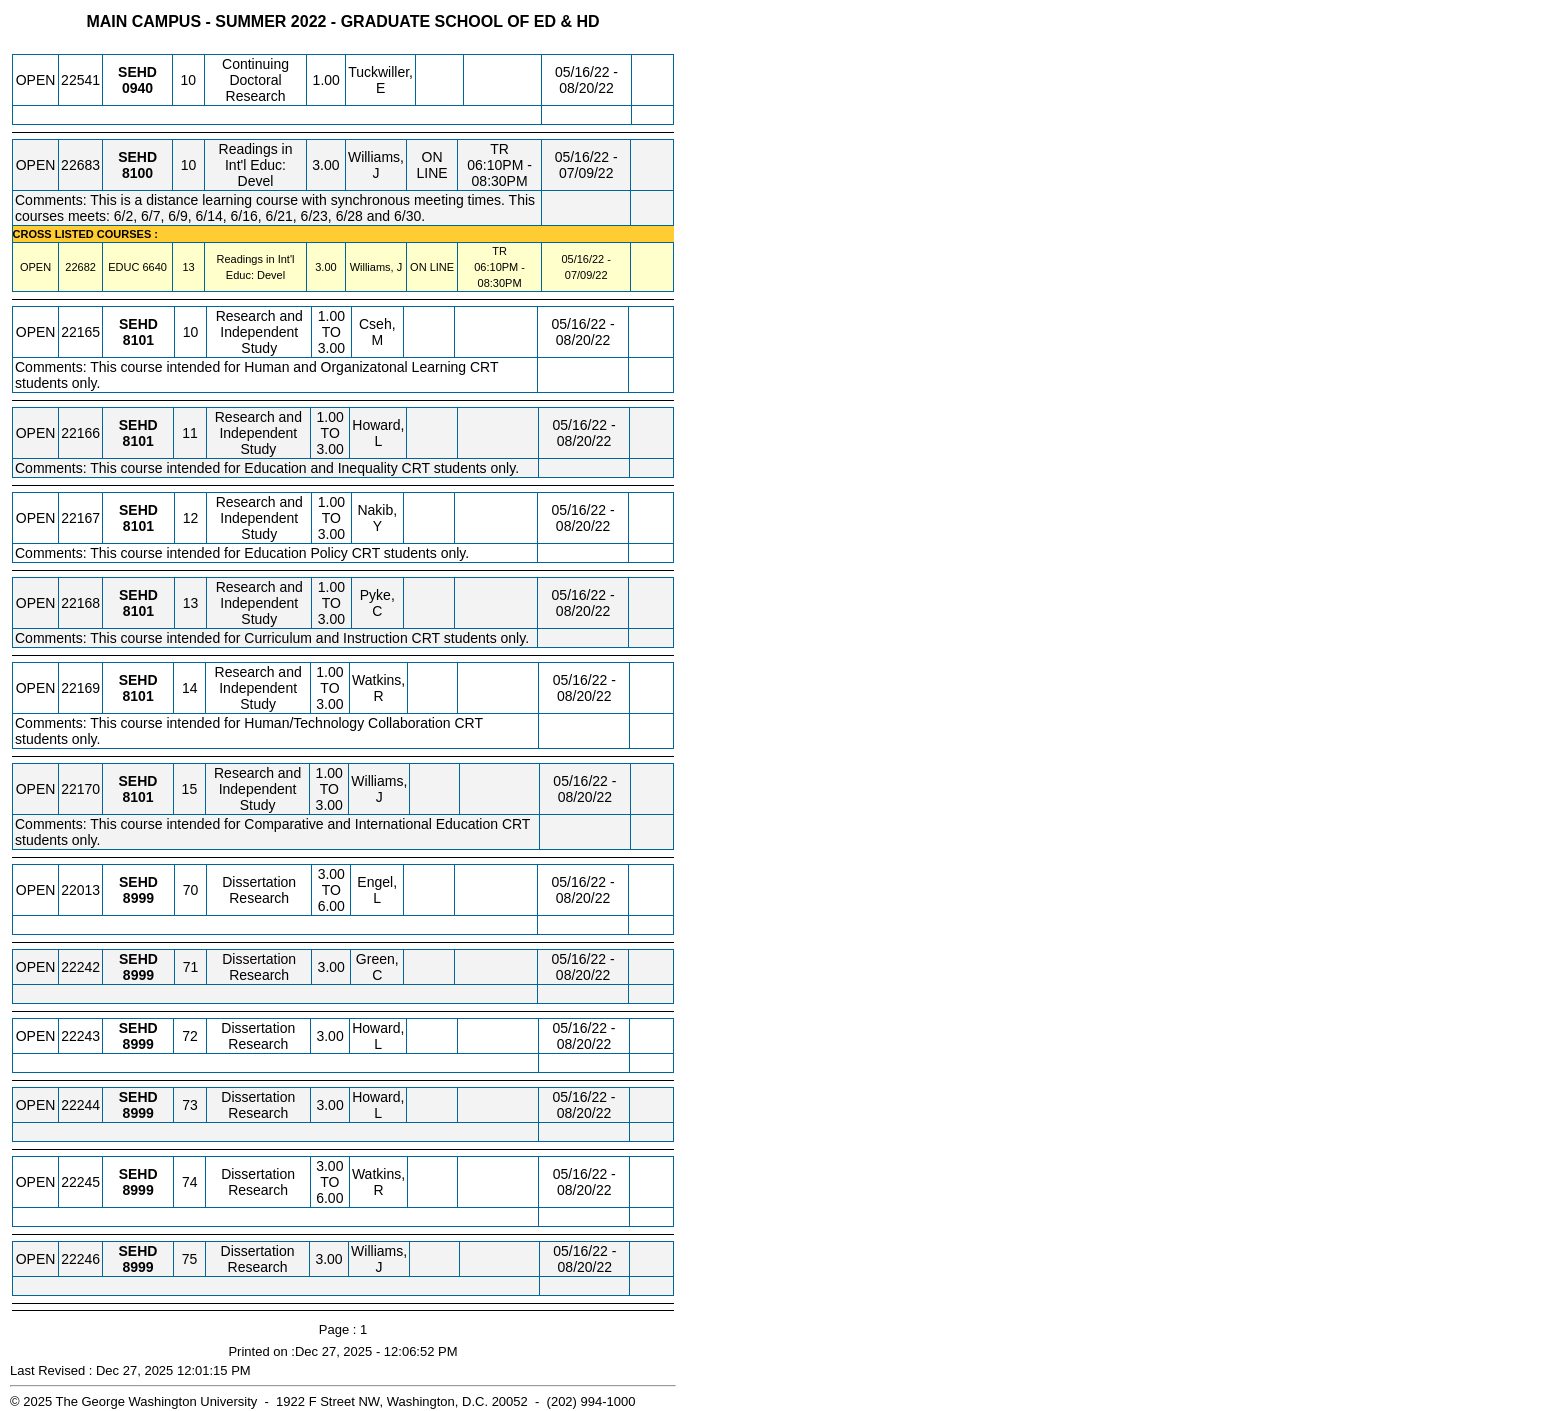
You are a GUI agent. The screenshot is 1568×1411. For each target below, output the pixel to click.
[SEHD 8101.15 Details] (137, 797)
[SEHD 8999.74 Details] (138, 1190)
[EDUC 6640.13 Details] (154, 267)
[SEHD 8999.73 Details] (138, 1113)
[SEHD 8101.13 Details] (138, 611)
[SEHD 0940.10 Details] (137, 88)
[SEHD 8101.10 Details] (138, 340)
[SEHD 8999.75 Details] (137, 1267)
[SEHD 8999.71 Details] (138, 975)
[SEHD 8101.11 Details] (138, 441)
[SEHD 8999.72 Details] (138, 1044)
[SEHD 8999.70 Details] (138, 898)
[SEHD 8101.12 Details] (138, 526)
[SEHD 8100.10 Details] (137, 173)
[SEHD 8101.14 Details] (138, 696)
